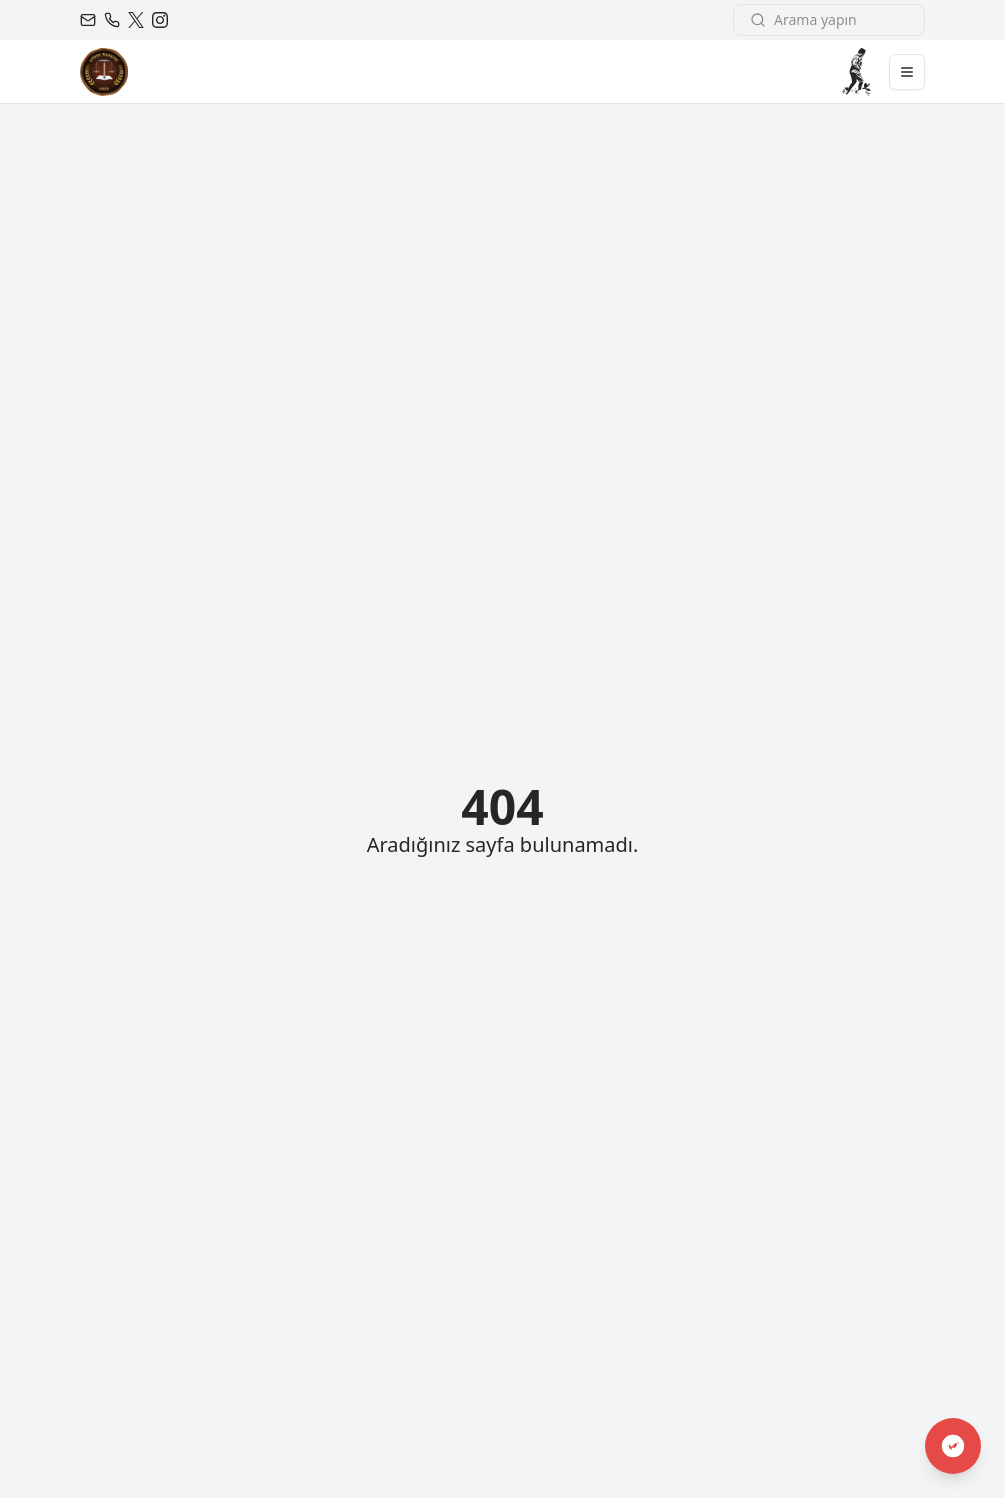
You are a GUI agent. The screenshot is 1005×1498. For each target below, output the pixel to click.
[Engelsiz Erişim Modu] (953, 1446)
